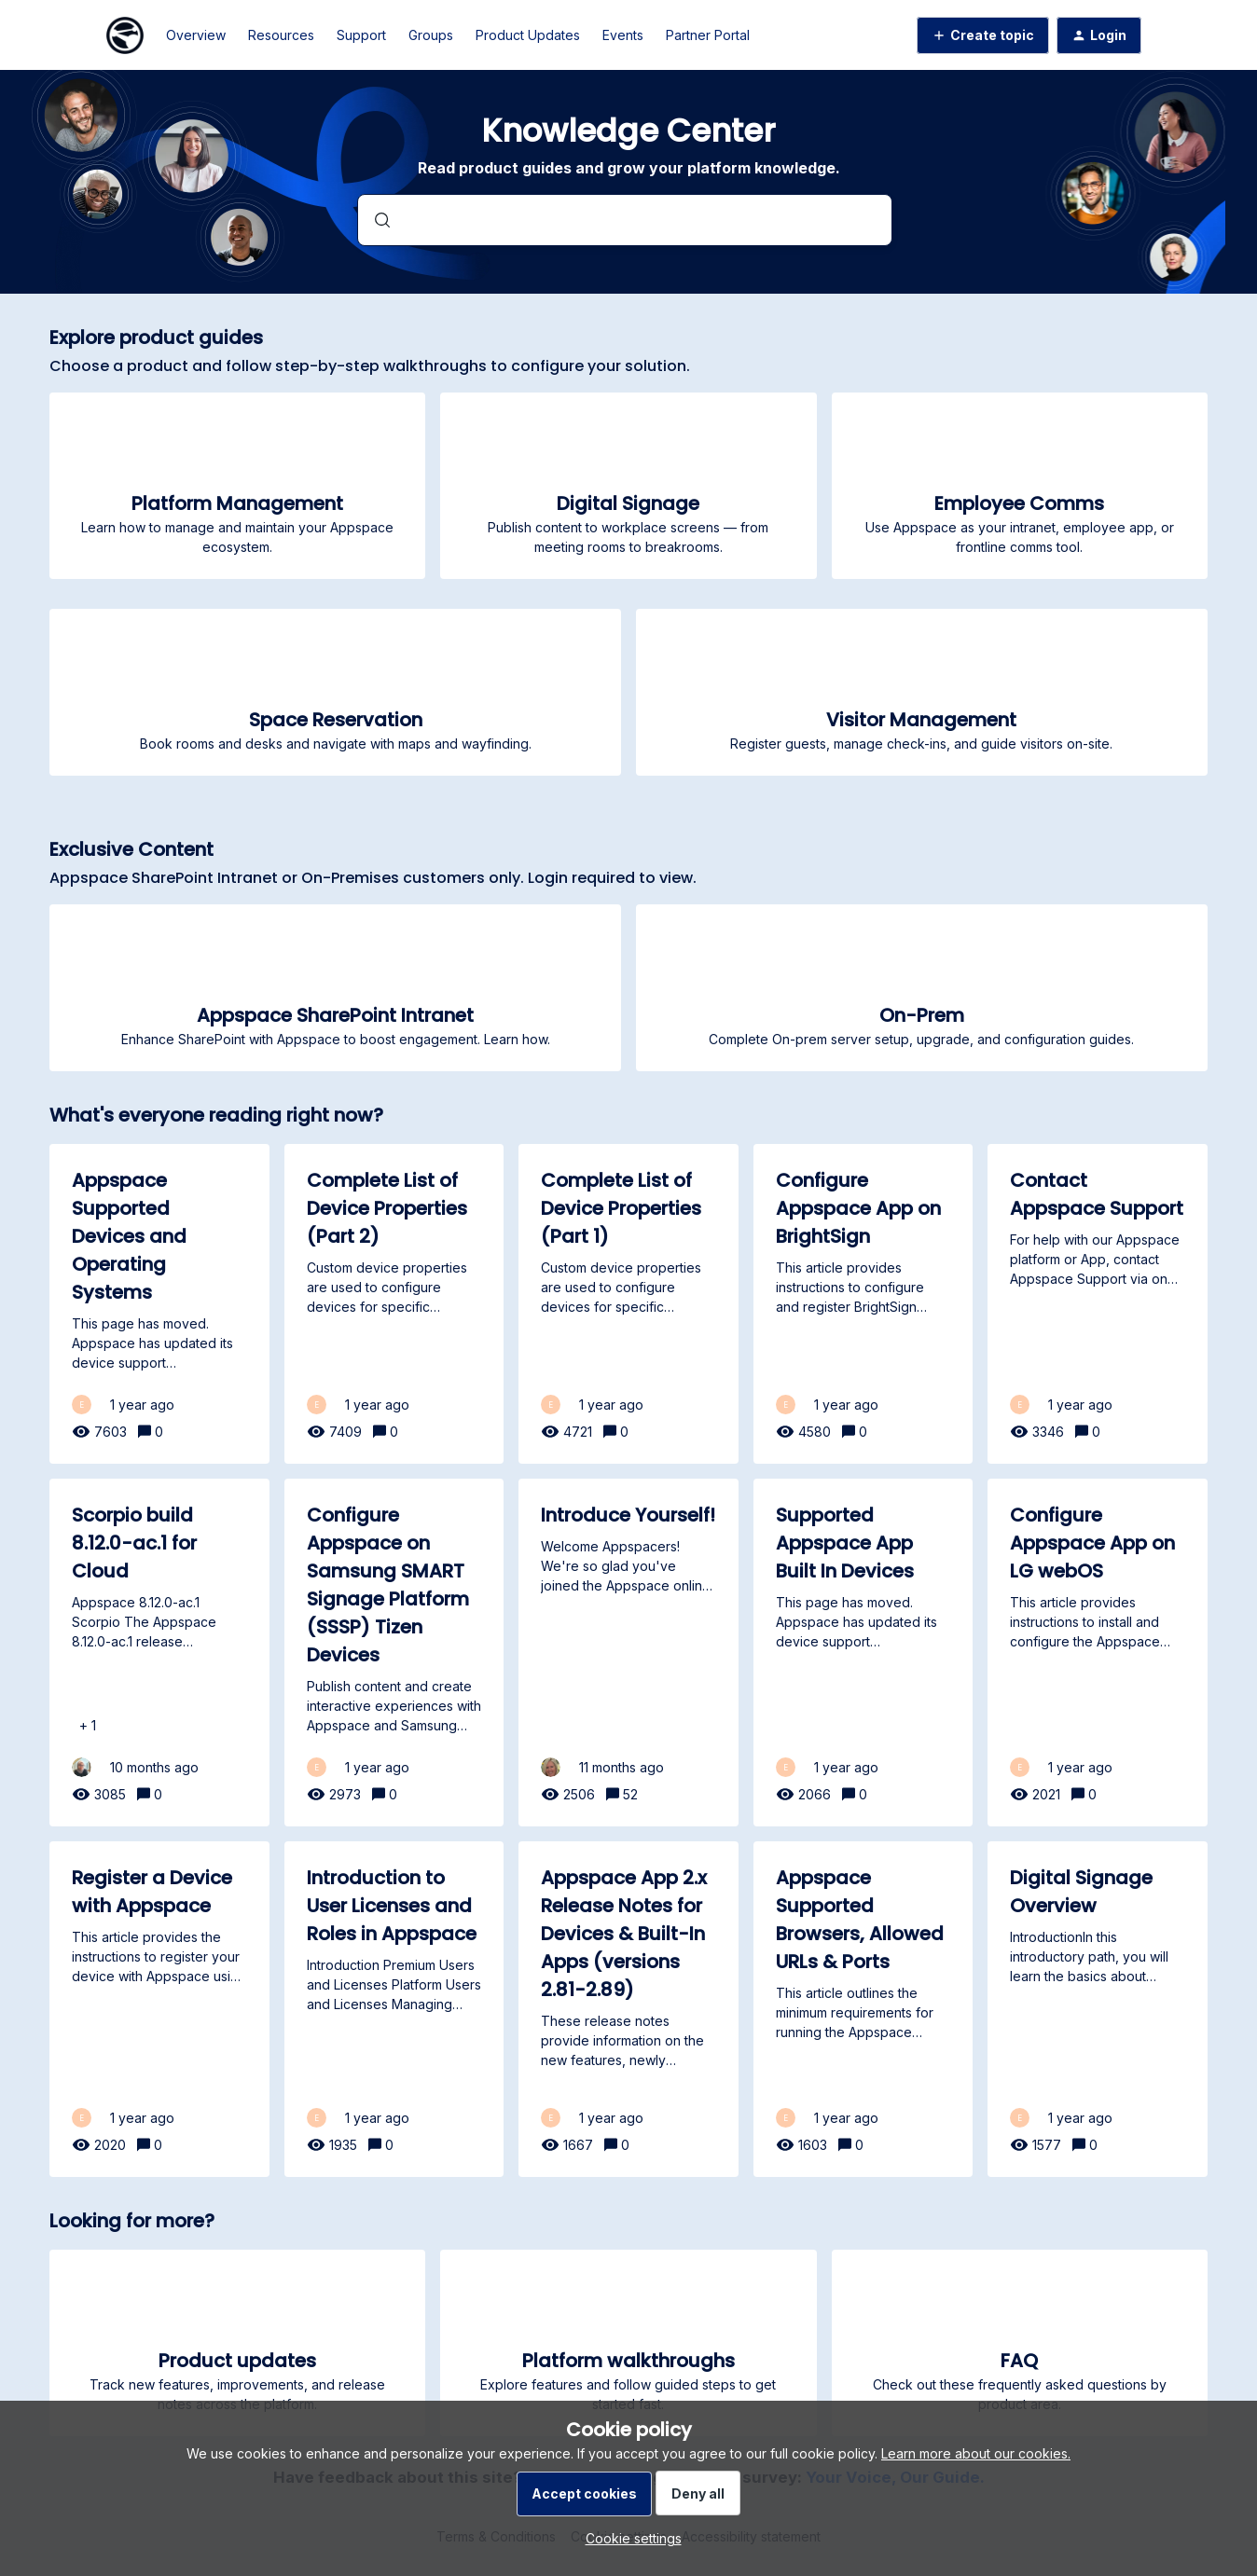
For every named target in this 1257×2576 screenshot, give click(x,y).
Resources (281, 35)
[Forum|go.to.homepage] (125, 35)
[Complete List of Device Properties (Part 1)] (628, 1304)
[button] (629, 2538)
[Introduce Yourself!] (628, 1652)
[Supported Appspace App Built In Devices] (863, 1652)
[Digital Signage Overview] (1098, 2009)
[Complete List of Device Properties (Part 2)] (394, 1304)
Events (622, 35)
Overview (196, 35)
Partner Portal (708, 35)
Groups (430, 35)
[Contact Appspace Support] (1098, 1304)
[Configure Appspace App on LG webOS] (1098, 1652)
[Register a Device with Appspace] (159, 2009)
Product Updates (528, 35)
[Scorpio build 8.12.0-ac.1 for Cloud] (159, 1652)
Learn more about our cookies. (976, 2453)
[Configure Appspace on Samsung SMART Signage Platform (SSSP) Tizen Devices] (394, 1652)
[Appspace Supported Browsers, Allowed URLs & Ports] (863, 2009)
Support (361, 35)
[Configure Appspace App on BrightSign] (863, 1304)
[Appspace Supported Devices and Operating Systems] (159, 1304)
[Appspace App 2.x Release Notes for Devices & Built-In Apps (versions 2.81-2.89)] (628, 2009)
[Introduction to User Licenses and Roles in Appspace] (394, 2009)
